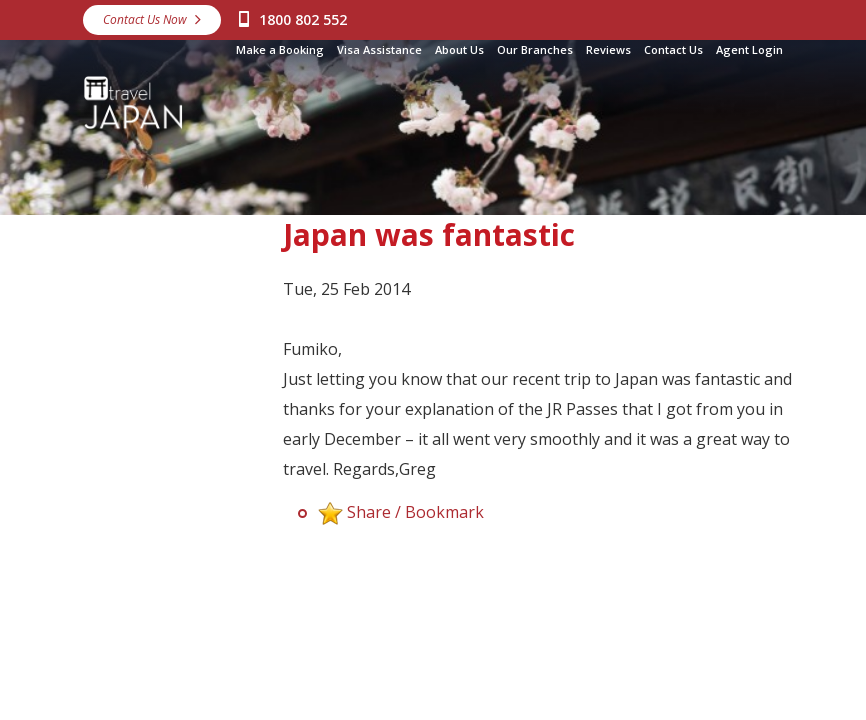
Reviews (608, 49)
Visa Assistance (379, 49)
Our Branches (535, 49)
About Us (459, 49)
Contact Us (673, 49)
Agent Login (749, 49)
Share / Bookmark (415, 512)
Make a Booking (280, 49)
